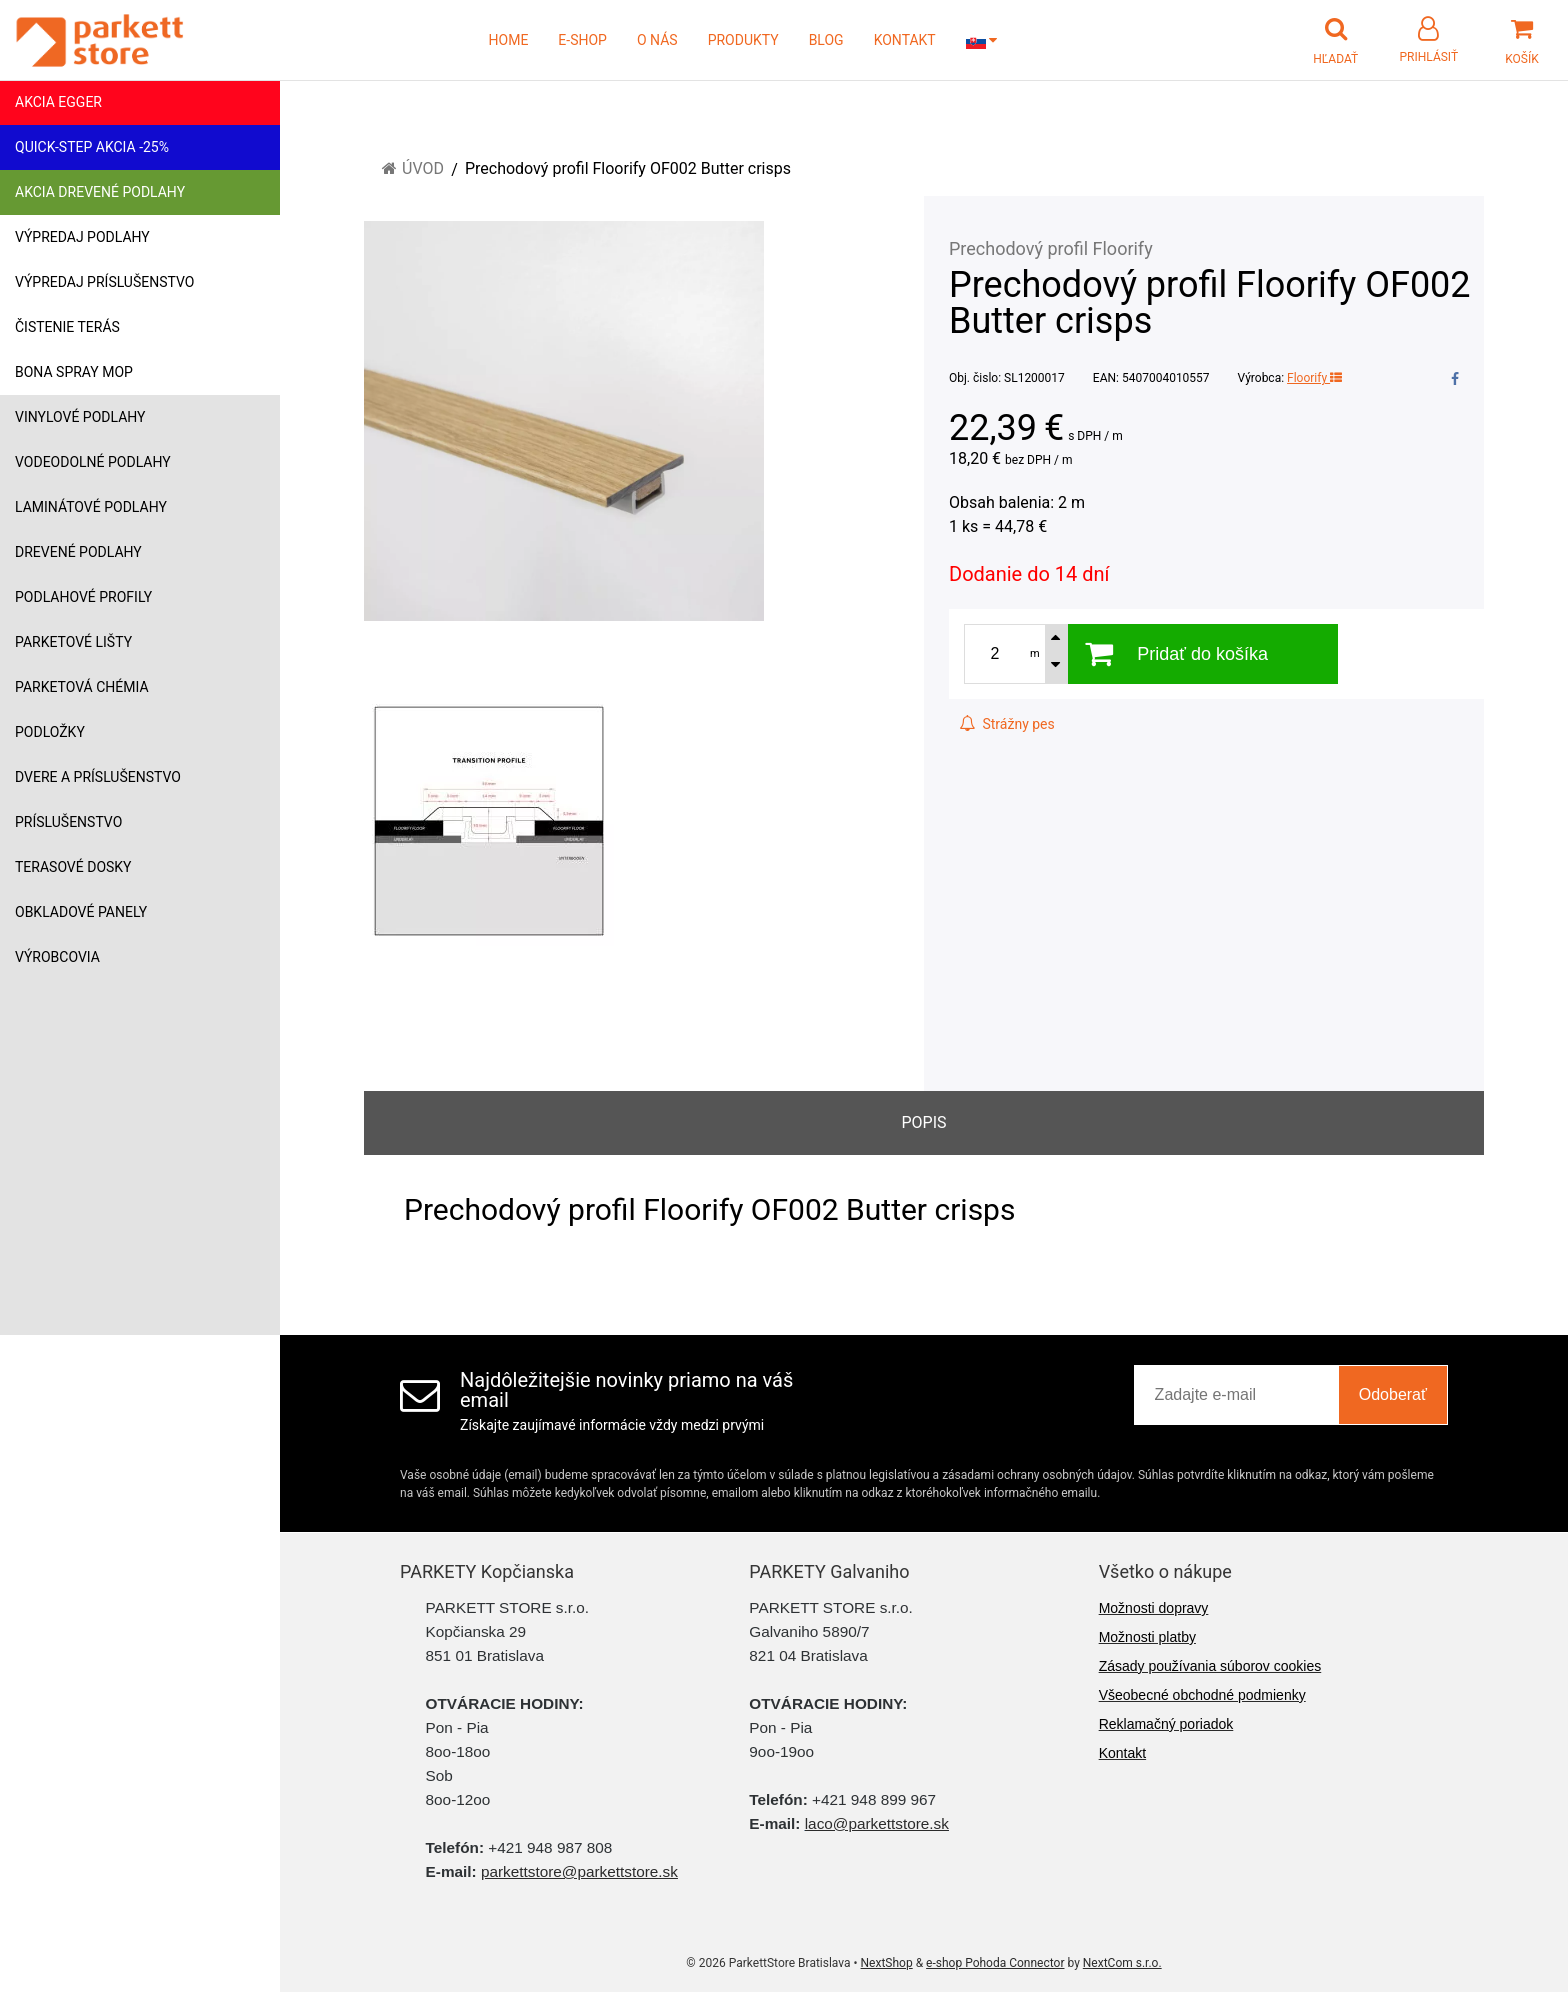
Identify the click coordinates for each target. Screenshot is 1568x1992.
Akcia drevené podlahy (100, 192)
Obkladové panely (81, 912)
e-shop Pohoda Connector (995, 1963)
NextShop (887, 1963)
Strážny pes (1007, 724)
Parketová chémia (82, 687)
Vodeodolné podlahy (93, 462)
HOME (509, 40)
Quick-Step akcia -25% (92, 147)
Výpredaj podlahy (82, 237)
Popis (923, 1122)
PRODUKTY (743, 40)
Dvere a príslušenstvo (98, 777)
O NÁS (657, 40)
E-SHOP (582, 40)
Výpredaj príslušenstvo (104, 282)
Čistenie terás (67, 327)
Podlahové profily (83, 597)
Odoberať (1393, 1394)
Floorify (1314, 378)
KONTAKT (905, 40)
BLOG (826, 40)
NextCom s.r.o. (1122, 1963)
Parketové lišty (73, 642)
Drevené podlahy (78, 552)
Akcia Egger (58, 102)
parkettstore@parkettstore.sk (579, 1871)
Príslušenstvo (68, 822)
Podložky (50, 732)
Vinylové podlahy (80, 417)
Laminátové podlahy (91, 507)
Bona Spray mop (74, 372)
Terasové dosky (73, 867)
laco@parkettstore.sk (877, 1823)
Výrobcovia (57, 957)
